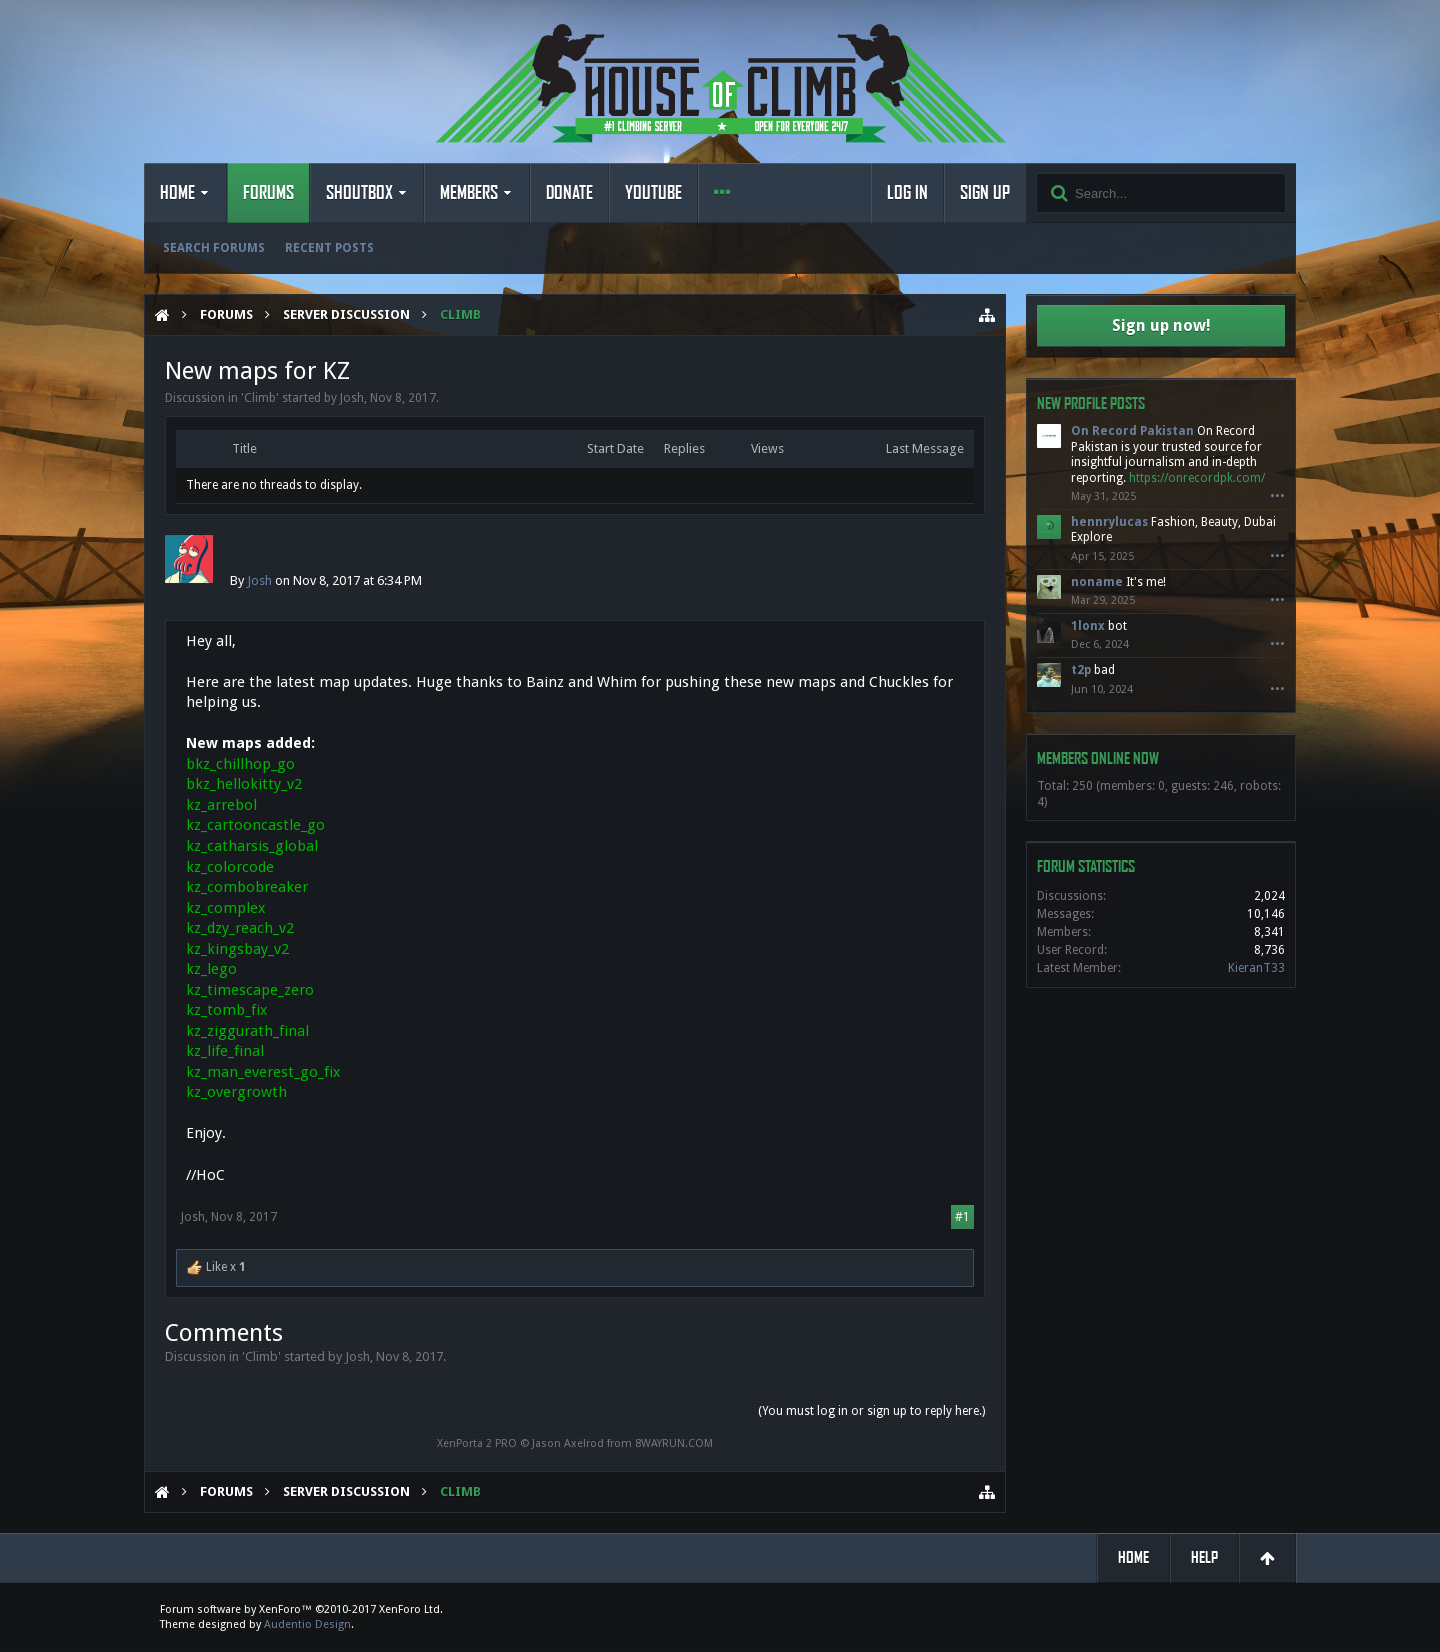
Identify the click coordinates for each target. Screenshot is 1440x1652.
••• (1277, 496)
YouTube (653, 193)
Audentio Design (307, 1624)
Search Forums (214, 248)
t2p (1081, 670)
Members (469, 193)
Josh (352, 398)
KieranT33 (1256, 968)
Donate (569, 193)
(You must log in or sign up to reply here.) (871, 1411)
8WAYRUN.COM (674, 1443)
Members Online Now (1098, 758)
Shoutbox (359, 193)
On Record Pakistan (1132, 431)
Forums (268, 193)
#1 (962, 1217)
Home (177, 193)
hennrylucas (1109, 522)
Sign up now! (1161, 325)
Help (1204, 1557)
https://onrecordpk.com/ (1197, 478)
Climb (260, 398)
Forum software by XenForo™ (301, 1609)
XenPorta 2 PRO (477, 1443)
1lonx (1088, 626)
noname (1097, 582)
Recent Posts (329, 248)
